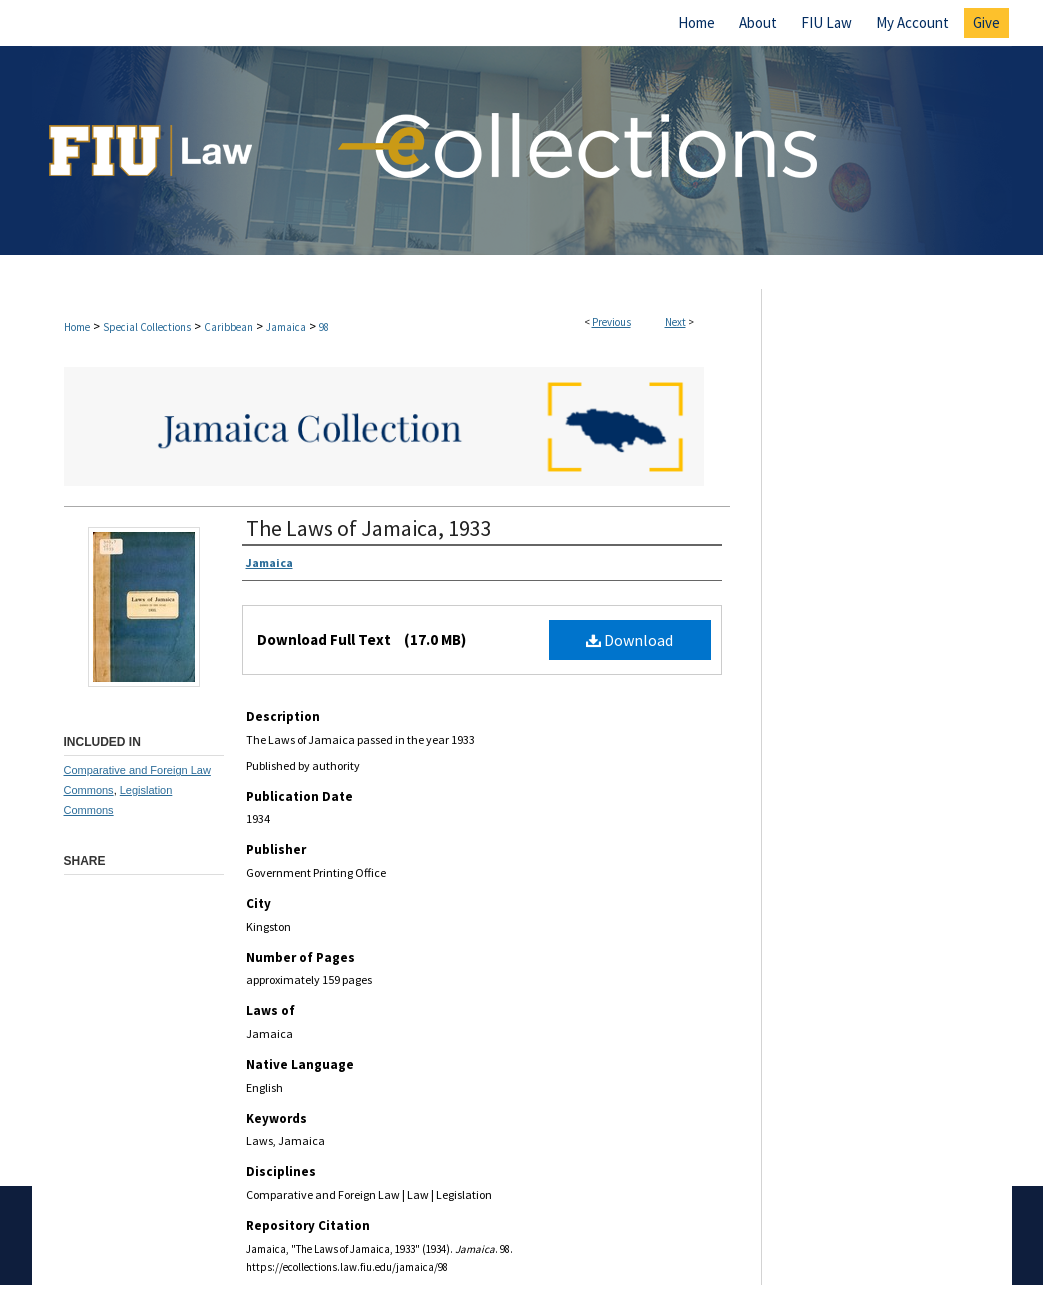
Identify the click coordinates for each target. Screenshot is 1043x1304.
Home (77, 327)
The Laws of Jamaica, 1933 (369, 528)
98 (324, 327)
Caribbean (228, 327)
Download (629, 640)
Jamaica (286, 327)
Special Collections (147, 327)
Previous (611, 322)
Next (675, 322)
